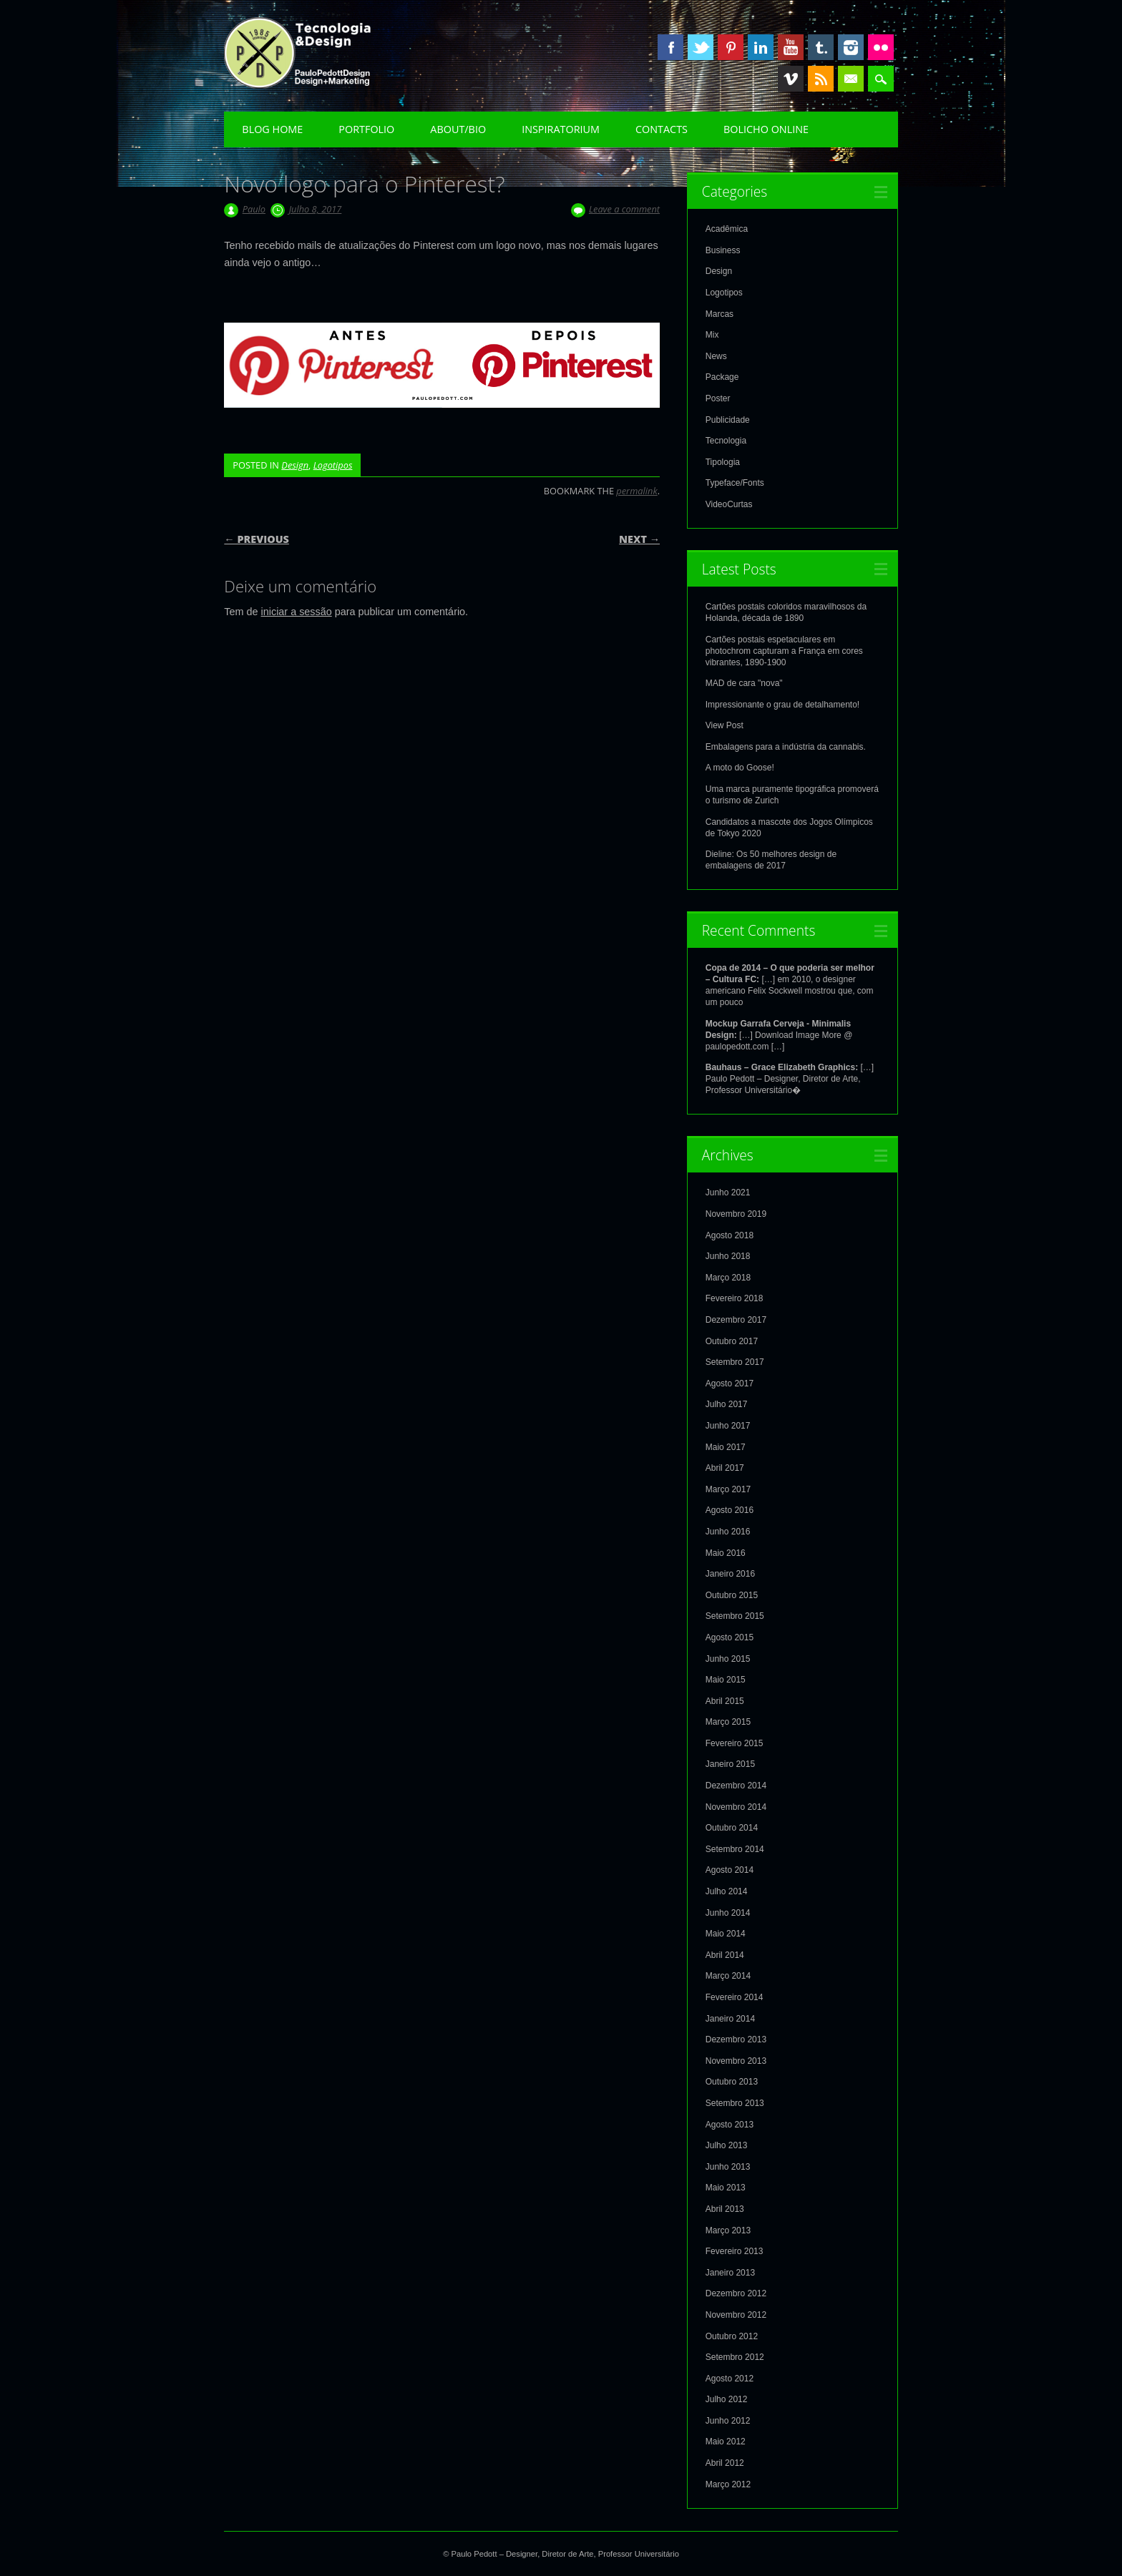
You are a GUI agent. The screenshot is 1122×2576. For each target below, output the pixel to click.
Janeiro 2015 (730, 1764)
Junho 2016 (728, 1532)
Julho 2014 (727, 1891)
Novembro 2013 (736, 2061)
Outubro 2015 (732, 1595)
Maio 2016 (726, 1553)
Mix (712, 335)
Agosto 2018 (729, 1235)
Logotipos (333, 465)
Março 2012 (728, 2484)
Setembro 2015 (735, 1616)
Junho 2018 (728, 1256)
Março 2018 (728, 1278)
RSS (821, 79)
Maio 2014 (726, 1934)
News (716, 356)
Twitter (700, 47)
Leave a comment (624, 208)
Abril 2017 (725, 1468)
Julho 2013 (727, 2145)
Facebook (670, 47)
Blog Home (272, 129)
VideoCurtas (729, 504)
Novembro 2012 (736, 2315)
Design (294, 465)
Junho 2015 (728, 1659)
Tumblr (821, 47)
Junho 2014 (728, 1913)
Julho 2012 (727, 2399)
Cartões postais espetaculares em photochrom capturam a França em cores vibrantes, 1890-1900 (784, 651)
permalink (636, 490)
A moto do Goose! (740, 768)
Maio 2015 (726, 1680)
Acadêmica (727, 229)
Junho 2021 (728, 1192)
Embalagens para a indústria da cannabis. (786, 747)
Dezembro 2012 (736, 2293)
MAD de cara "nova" (744, 683)
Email (851, 79)
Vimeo (791, 79)
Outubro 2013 (732, 2082)
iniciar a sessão (296, 611)
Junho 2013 (728, 2167)
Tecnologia (726, 441)
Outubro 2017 (732, 1341)
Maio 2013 (726, 2188)
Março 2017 (728, 1489)
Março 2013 (728, 2230)
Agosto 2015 (729, 1637)
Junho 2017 (728, 1426)
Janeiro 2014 (730, 2019)
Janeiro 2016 (730, 1574)
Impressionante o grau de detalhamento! (782, 705)
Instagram (851, 47)
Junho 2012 (728, 2421)
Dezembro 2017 (736, 1320)
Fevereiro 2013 (735, 2251)
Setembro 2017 (735, 1362)
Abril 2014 (725, 1955)
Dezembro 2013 (736, 2039)
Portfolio (366, 129)
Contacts (661, 129)
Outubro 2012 (732, 2336)
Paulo (254, 208)
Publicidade (728, 420)
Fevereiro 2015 (735, 1743)
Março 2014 (728, 1976)
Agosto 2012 (729, 2379)
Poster (718, 398)
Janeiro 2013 (730, 2273)
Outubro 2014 (732, 1828)
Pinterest (730, 47)
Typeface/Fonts (735, 483)
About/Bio (458, 129)
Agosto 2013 (729, 2125)
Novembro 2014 (736, 1807)
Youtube (791, 47)
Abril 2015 (725, 1701)
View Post (724, 725)
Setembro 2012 (735, 2357)
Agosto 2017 (729, 1383)
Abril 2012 (725, 2463)
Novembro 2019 (736, 1214)
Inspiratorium (561, 129)
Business (723, 250)
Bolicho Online (766, 129)
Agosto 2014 (729, 1870)
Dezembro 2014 (736, 1786)
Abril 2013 (725, 2209)
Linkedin (761, 47)
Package (722, 377)
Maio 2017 (726, 1447)
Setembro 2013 (735, 2103)
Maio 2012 (726, 2442)
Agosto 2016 (729, 1510)
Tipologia (723, 462)
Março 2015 (728, 1722)
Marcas (719, 314)
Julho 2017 (727, 1404)
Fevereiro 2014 (735, 1997)
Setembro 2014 (735, 1849)
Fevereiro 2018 (735, 1298)
